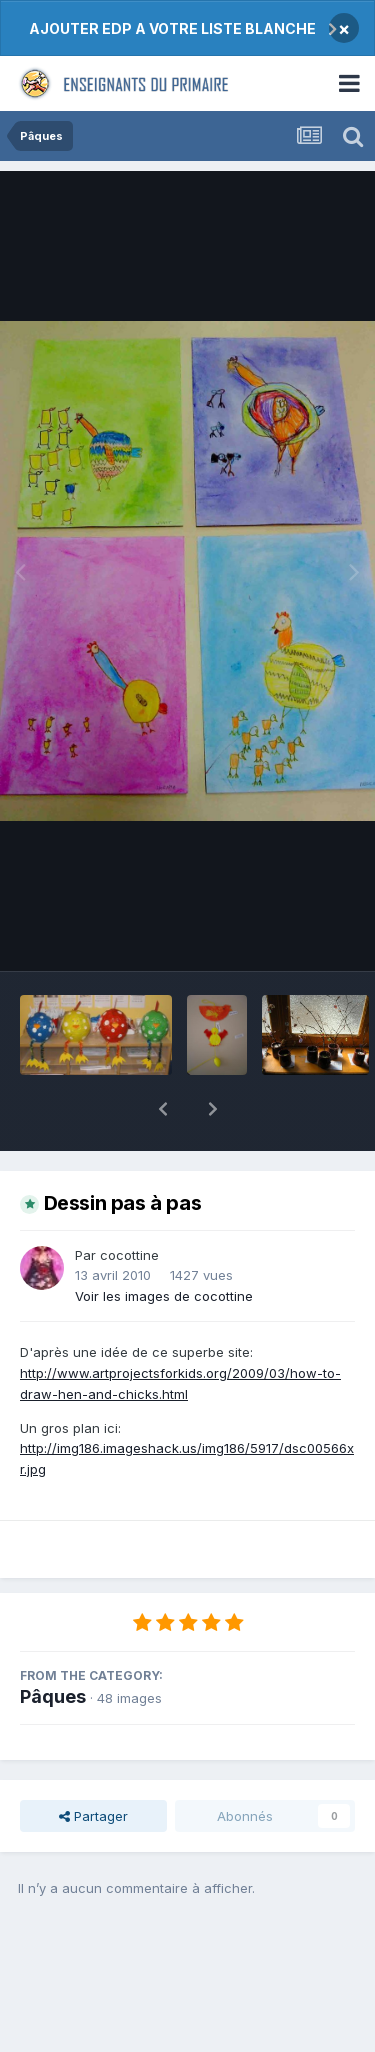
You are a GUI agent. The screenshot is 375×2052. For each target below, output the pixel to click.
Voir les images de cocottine (164, 1244)
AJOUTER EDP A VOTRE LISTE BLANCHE (172, 28)
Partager (93, 1764)
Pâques (53, 1644)
